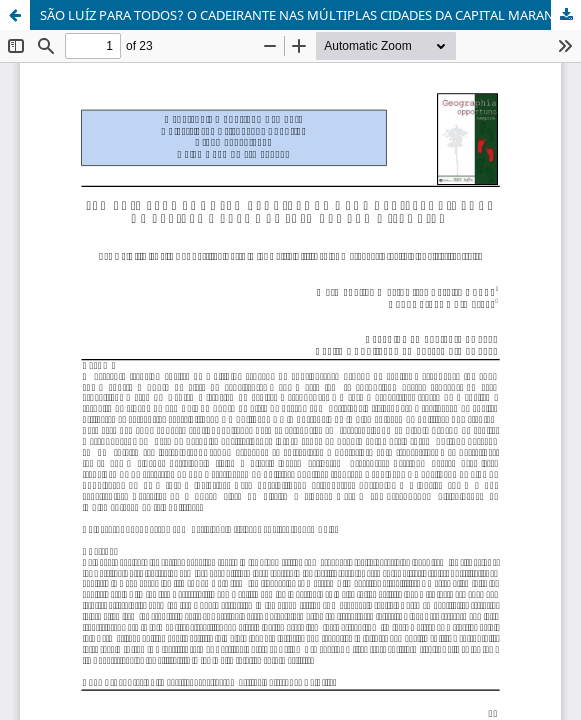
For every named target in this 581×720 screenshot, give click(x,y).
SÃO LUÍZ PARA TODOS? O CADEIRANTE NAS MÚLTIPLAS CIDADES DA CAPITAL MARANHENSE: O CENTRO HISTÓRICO (310, 15)
